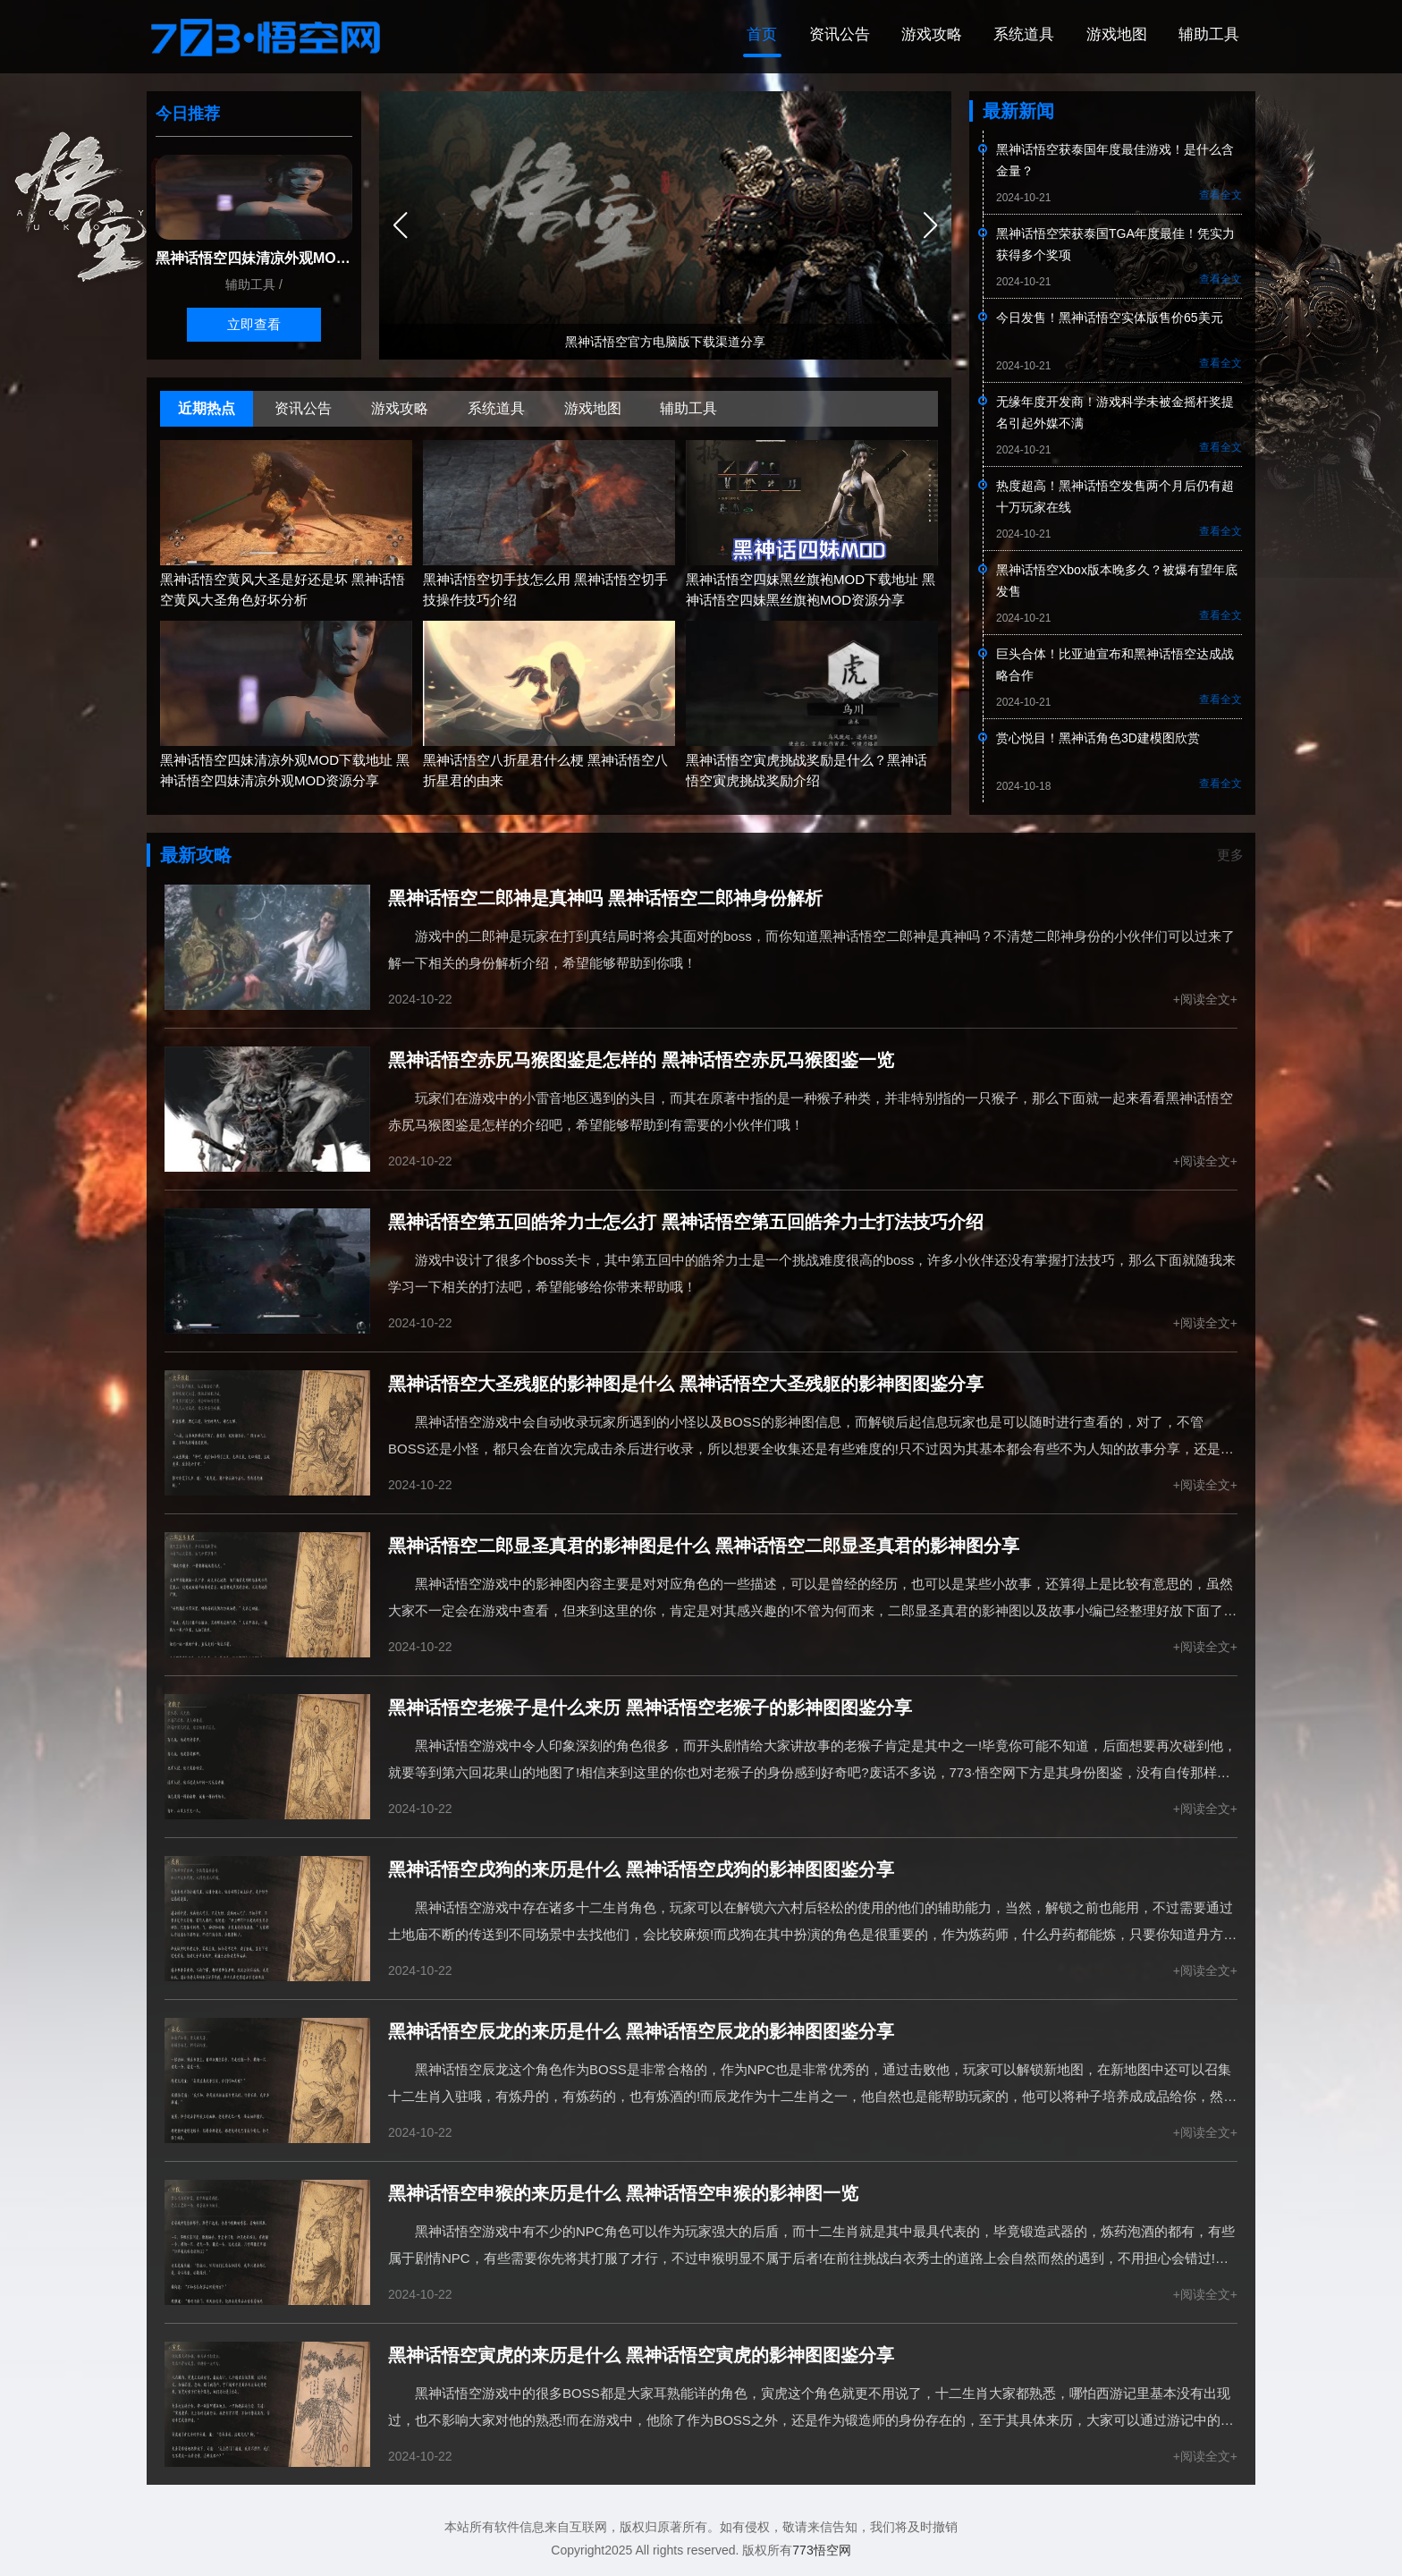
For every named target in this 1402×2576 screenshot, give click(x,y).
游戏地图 (1110, 35)
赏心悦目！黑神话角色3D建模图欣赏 (1098, 740)
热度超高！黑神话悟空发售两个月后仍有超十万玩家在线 (1115, 498)
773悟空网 (821, 2551)
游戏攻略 (917, 35)
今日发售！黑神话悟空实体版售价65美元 (1109, 319)
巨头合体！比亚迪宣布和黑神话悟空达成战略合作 (1115, 666)
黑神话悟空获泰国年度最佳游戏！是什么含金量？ (1115, 162)
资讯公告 (820, 35)
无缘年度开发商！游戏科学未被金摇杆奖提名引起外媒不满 (1115, 414)
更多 (1228, 856)
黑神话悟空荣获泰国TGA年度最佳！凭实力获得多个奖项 (1115, 246)
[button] (930, 227)
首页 (739, 35)
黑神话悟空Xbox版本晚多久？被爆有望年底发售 (1116, 582)
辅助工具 (1207, 35)
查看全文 (1220, 197)
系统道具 (1014, 35)
